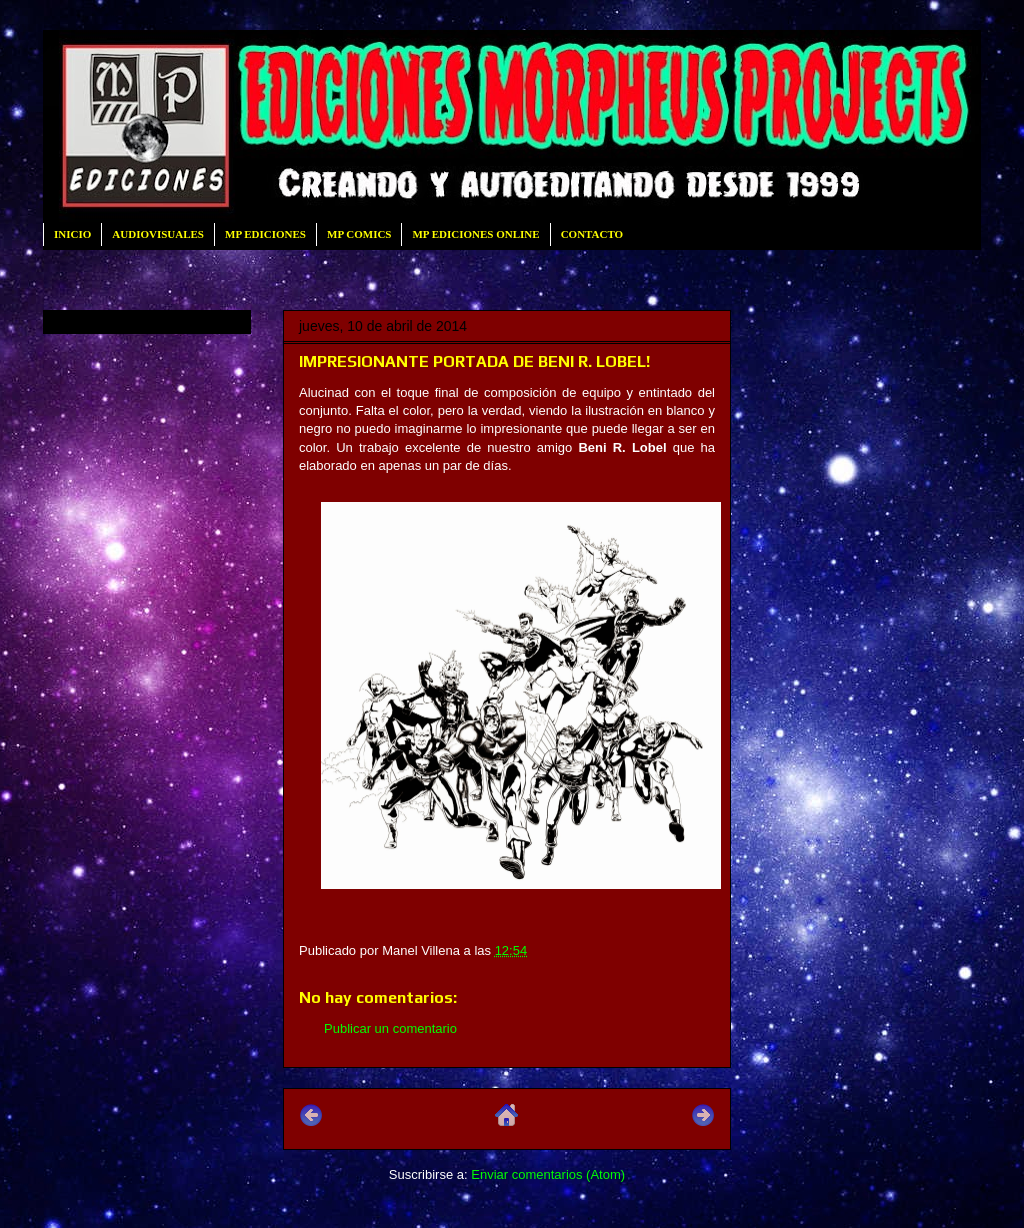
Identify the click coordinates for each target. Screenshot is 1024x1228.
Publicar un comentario (390, 1028)
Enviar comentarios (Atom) (548, 1174)
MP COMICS (359, 234)
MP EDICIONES (265, 234)
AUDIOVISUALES (158, 234)
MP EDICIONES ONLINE (475, 234)
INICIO (72, 234)
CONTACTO (592, 234)
